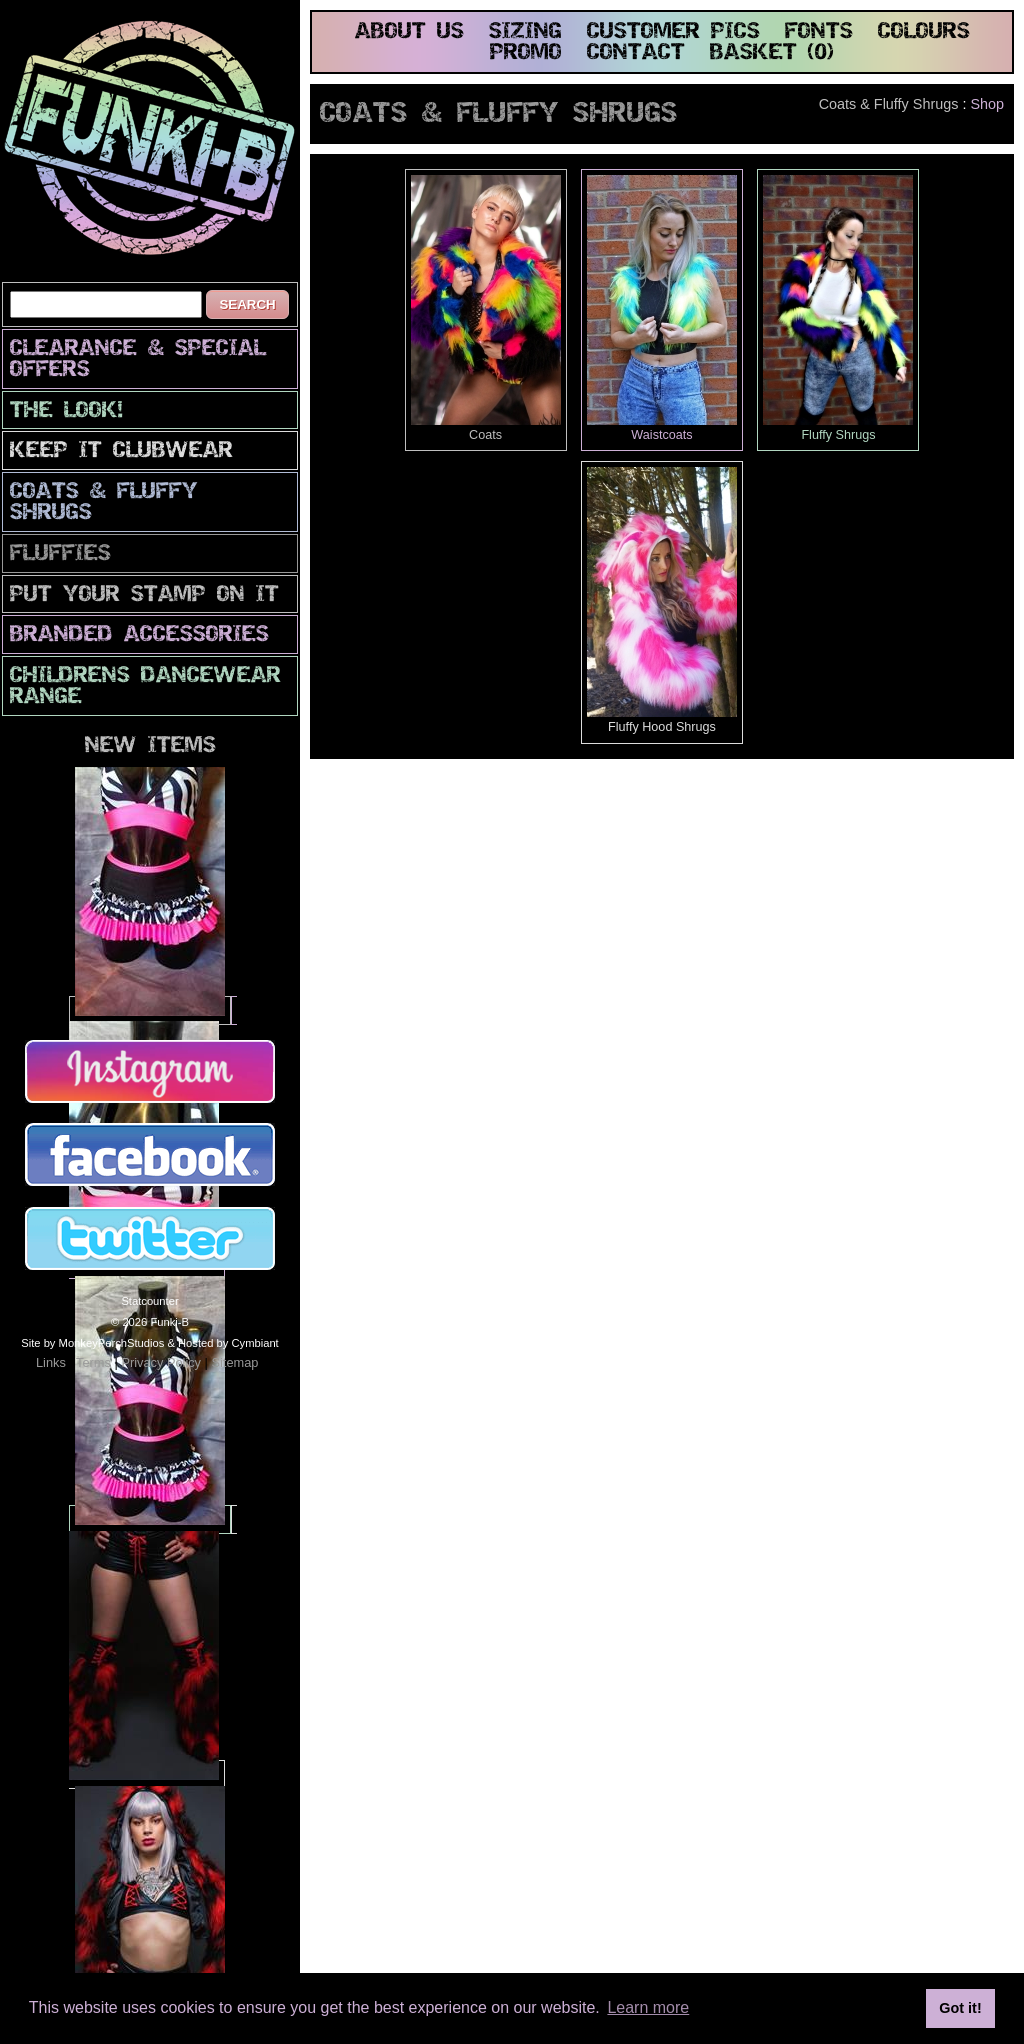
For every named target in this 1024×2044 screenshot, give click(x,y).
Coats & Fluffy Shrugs (104, 503)
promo (526, 53)
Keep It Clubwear (121, 451)
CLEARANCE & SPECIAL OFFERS (138, 360)
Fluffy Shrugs (838, 308)
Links (51, 1362)
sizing (525, 32)
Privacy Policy (161, 1362)
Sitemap (234, 1362)
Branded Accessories (139, 635)
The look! (66, 411)
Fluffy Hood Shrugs (662, 600)
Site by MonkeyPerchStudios (92, 1343)
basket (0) (772, 53)
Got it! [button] (960, 2008)
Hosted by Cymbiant (228, 1343)
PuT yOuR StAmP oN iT (144, 595)
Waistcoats (662, 308)
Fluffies (60, 554)
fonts (819, 32)
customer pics (673, 32)
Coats (486, 308)
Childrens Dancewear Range (145, 687)
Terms (93, 1362)
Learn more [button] (648, 2007)
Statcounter (149, 1301)
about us (409, 32)
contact (636, 53)
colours (924, 32)
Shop (987, 104)
